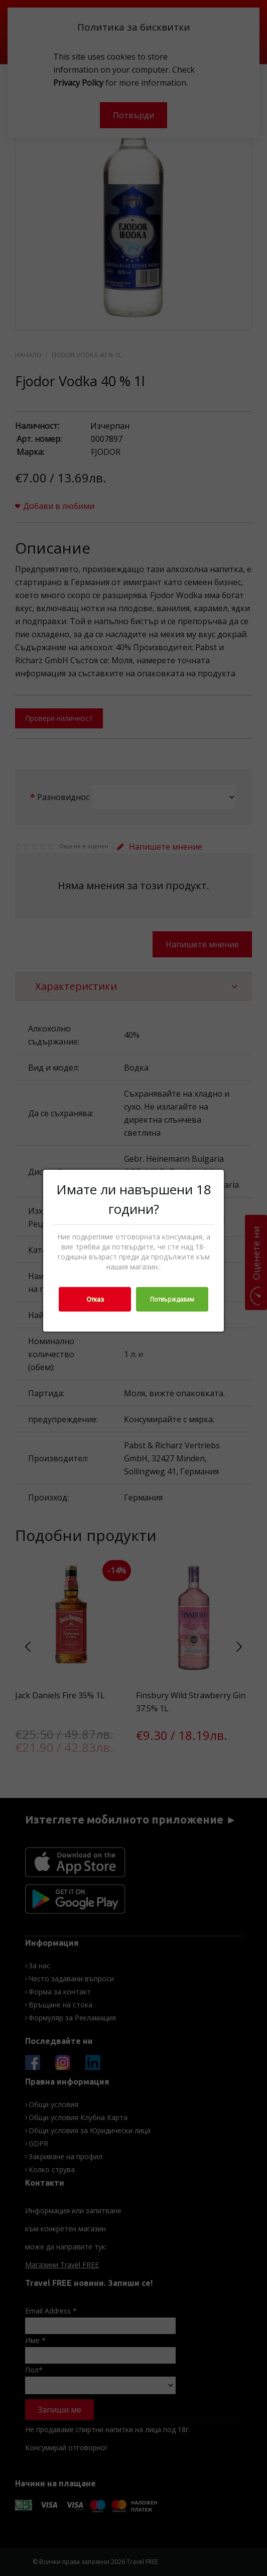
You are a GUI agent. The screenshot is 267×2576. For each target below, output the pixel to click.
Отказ (94, 1299)
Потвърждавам (172, 1299)
